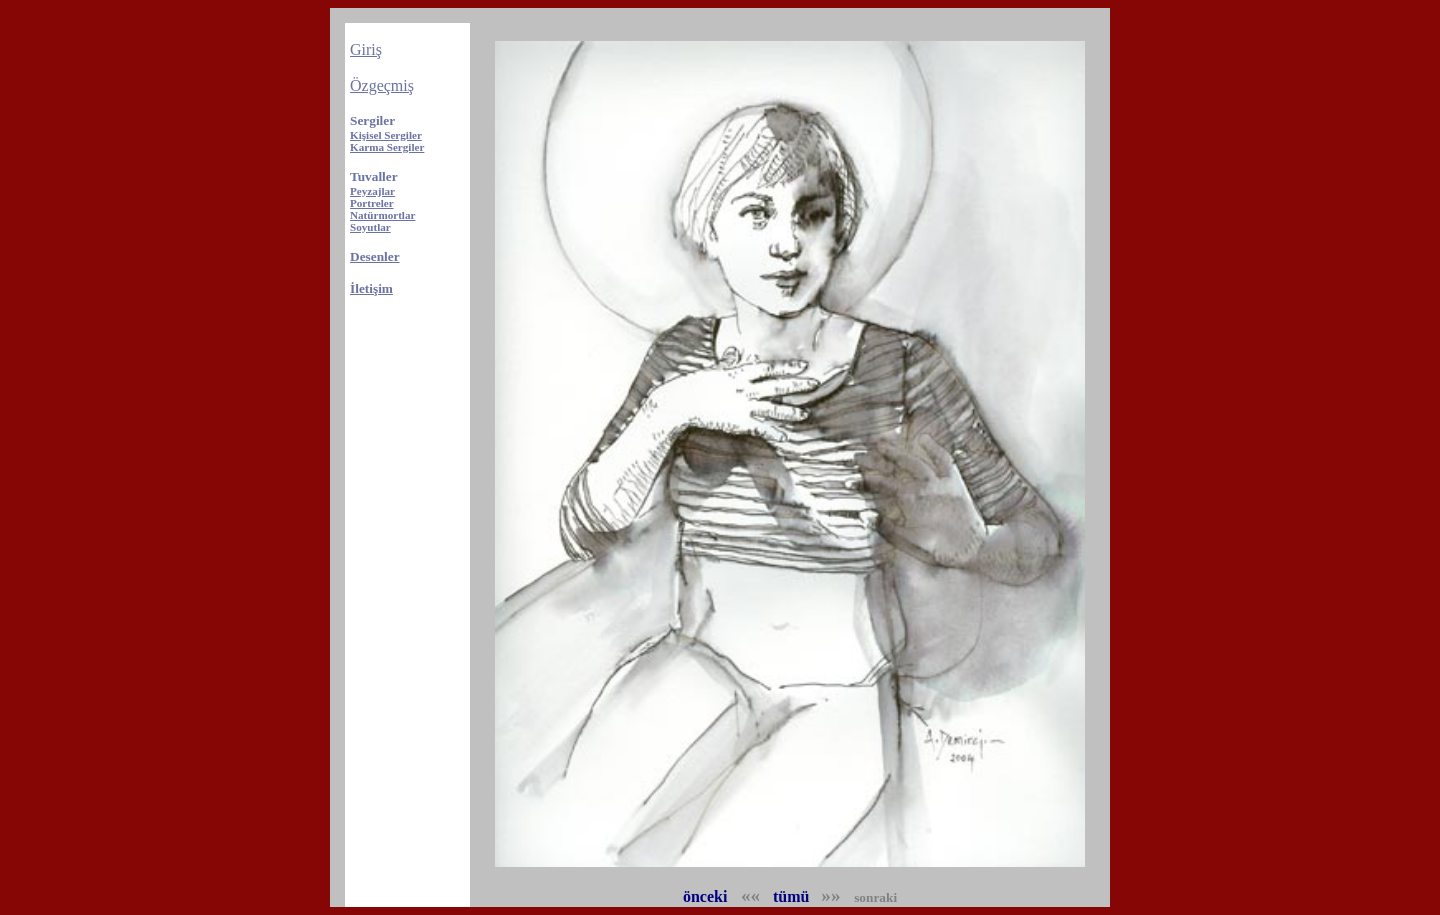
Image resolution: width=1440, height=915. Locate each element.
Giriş (366, 49)
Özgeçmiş (382, 85)
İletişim (371, 288)
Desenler (375, 256)
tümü (791, 896)
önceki (707, 896)
